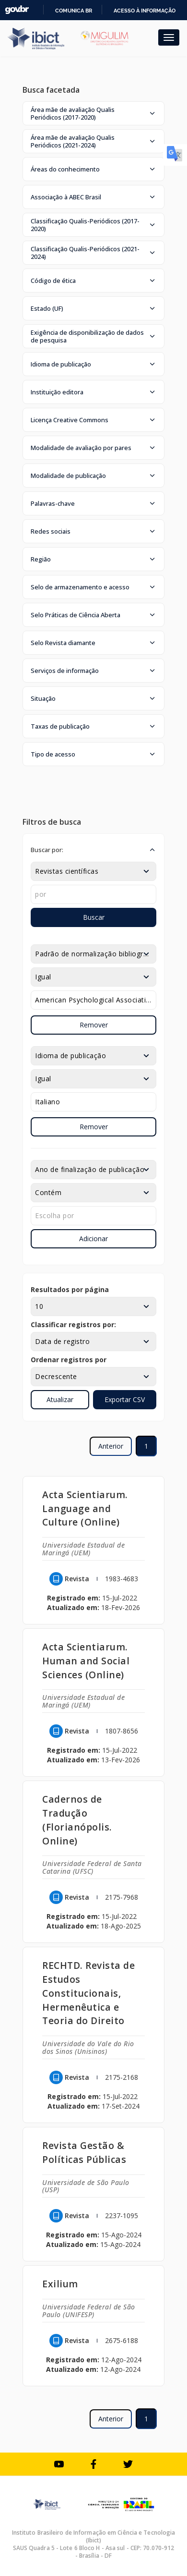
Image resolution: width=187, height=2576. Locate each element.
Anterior (110, 1446)
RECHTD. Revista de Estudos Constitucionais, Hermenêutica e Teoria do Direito (88, 1993)
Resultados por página (70, 1289)
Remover (94, 1024)
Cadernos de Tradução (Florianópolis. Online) (77, 1820)
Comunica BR (73, 10)
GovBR (17, 9)
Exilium (60, 2283)
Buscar (93, 917)
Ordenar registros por (68, 1359)
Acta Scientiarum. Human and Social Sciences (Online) (85, 1660)
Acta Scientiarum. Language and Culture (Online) (85, 1508)
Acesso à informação (144, 10)
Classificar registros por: (73, 1324)
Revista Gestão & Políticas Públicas (84, 2152)
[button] (93, 113)
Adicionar (93, 1238)
